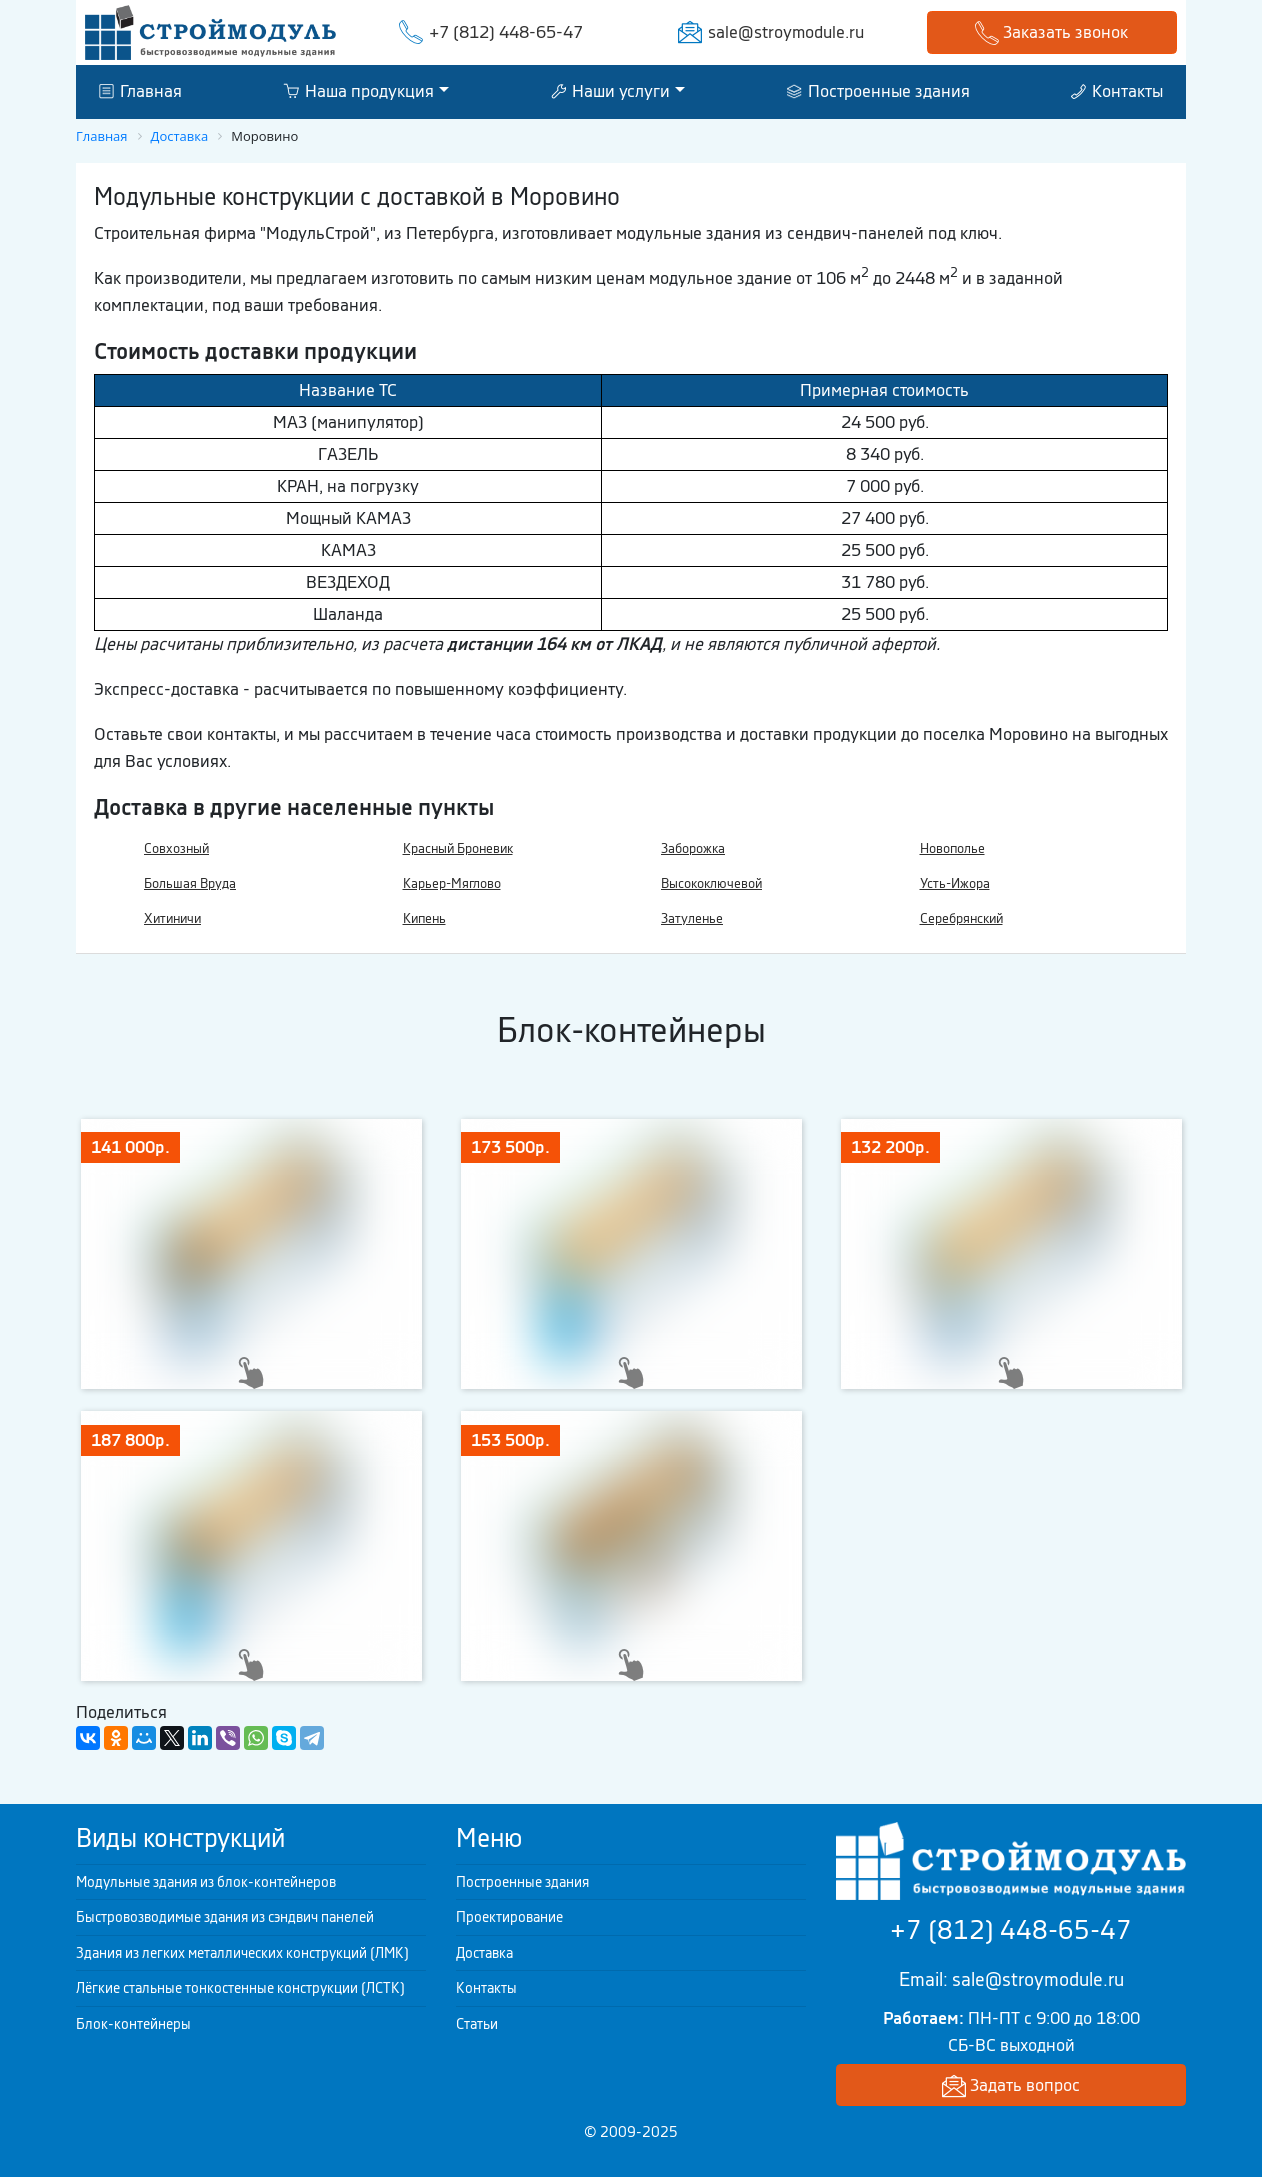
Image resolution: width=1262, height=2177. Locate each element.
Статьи (477, 2024)
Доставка (484, 1953)
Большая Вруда (190, 883)
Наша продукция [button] (358, 91)
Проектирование (509, 1917)
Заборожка (693, 848)
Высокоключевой (711, 883)
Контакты (1117, 91)
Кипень (424, 918)
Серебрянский (961, 918)
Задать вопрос (1011, 2086)
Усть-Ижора (955, 883)
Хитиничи (172, 918)
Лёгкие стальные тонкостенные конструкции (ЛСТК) (240, 1988)
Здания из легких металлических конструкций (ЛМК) (242, 1953)
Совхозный (176, 848)
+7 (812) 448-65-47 (506, 32)
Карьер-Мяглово (452, 883)
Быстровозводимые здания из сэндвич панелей (225, 1917)
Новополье (952, 848)
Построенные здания (878, 91)
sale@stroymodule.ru (786, 32)
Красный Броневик (458, 848)
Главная (140, 91)
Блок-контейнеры (133, 2024)
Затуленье (692, 918)
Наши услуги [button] (610, 91)
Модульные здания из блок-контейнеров (206, 1882)
